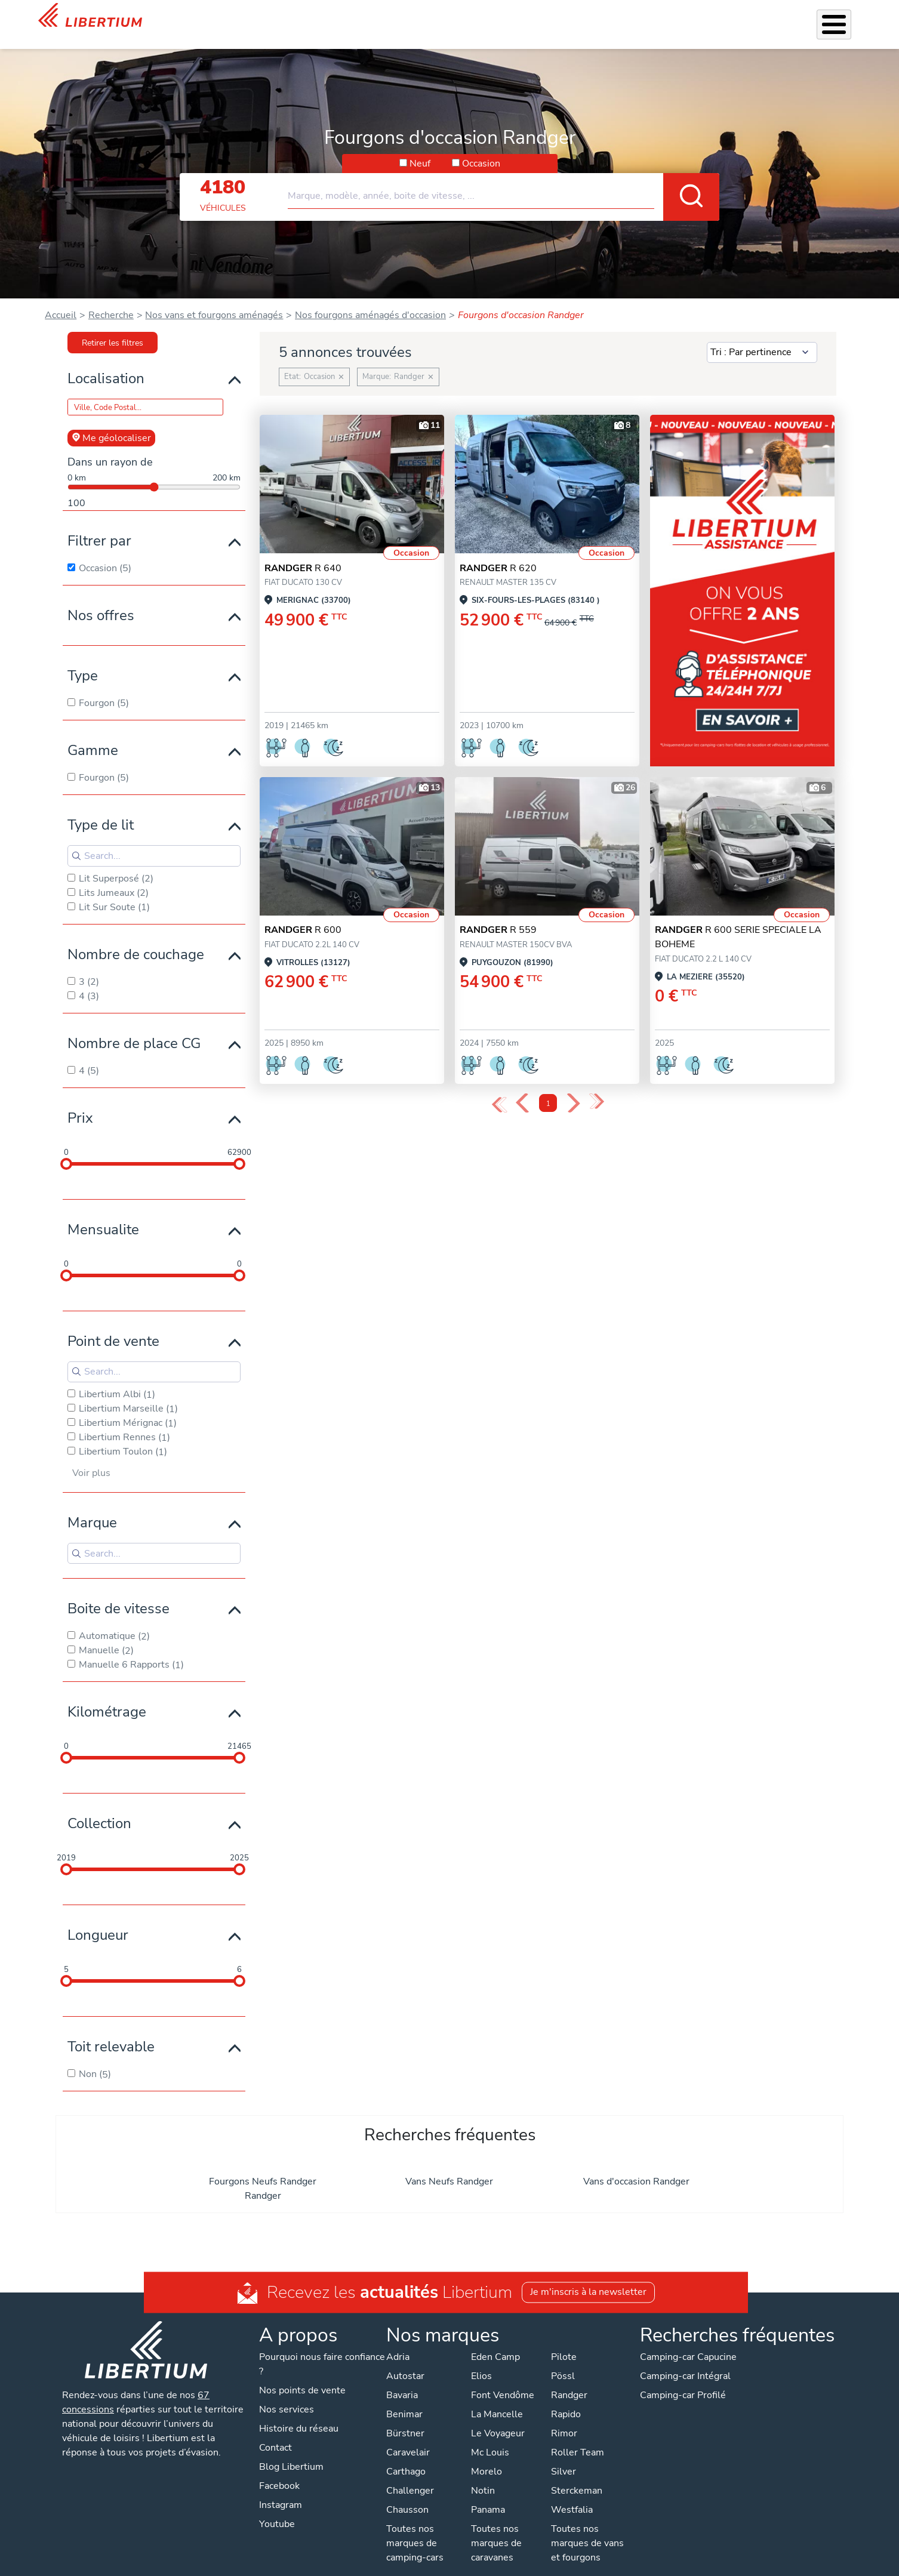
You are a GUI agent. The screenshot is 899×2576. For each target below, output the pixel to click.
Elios (481, 2360)
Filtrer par (99, 525)
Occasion (481, 148)
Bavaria (402, 2379)
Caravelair (408, 2436)
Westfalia (572, 2494)
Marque (92, 1507)
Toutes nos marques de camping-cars (415, 2528)
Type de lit (100, 809)
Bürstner (405, 2417)
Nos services (409, 16)
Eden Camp (495, 2341)
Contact (845, 18)
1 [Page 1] (548, 1088)
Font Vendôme (502, 2379)
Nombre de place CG (134, 1027)
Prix (80, 1102)
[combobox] (503, 175)
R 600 (302, 914)
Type (82, 660)
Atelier (524, 16)
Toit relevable (111, 2031)
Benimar (404, 2398)
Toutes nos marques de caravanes (496, 2528)
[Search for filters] (154, 840)
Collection (99, 1807)
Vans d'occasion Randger (636, 2166)
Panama (488, 2494)
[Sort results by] (762, 337)
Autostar (405, 2360)
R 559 (498, 914)
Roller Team (577, 2436)
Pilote (564, 2341)
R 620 (498, 552)
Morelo (486, 2456)
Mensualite (103, 1214)
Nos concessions (781, 17)
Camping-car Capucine (688, 2341)
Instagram (280, 2489)
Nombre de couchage (135, 938)
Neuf (420, 148)
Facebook (279, 2470)
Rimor (564, 2417)
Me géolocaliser (111, 422)
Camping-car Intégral (685, 2360)
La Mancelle (497, 2398)
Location (568, 16)
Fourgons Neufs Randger (262, 2166)
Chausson (407, 2494)
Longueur (97, 1919)
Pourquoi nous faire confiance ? (322, 2348)
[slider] (66, 1148)
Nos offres (100, 599)
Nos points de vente (302, 2374)
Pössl (563, 2360)
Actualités (708, 16)
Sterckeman (576, 2475)
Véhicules (351, 16)
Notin (483, 2475)
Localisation (105, 362)
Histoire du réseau (298, 2413)
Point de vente (113, 1325)
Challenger (410, 2475)
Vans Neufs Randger (449, 2166)
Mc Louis (490, 2436)
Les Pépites (294, 16)
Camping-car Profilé (683, 2379)
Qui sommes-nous (636, 16)
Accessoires (473, 16)
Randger (263, 2180)
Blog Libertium (291, 2451)
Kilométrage (106, 1696)
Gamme (92, 734)
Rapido (566, 2398)
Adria (398, 2341)
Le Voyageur (498, 2417)
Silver (563, 2456)
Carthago (406, 2456)
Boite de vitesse (118, 1593)
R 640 (302, 552)
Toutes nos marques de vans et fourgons (587, 2528)
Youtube (277, 2508)
